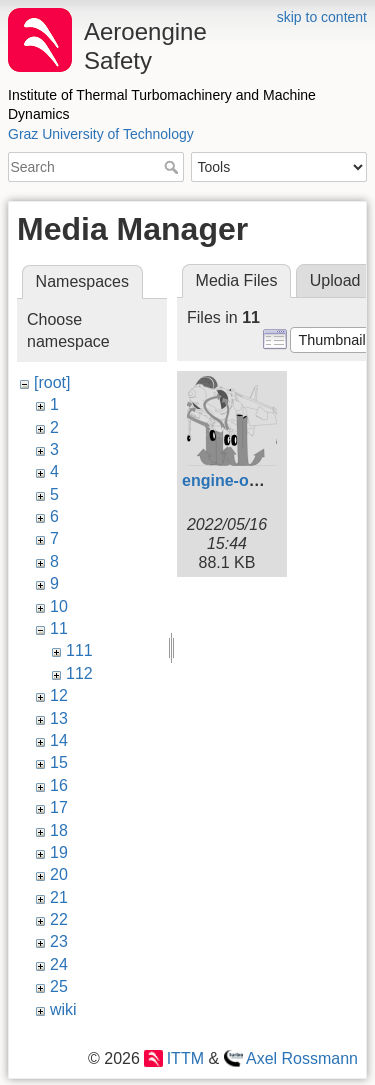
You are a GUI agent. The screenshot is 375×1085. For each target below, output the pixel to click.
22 (59, 919)
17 (59, 807)
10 (59, 606)
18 (59, 830)
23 (59, 941)
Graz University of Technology (101, 134)
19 (59, 852)
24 (59, 964)
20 (59, 874)
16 (59, 785)
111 (79, 650)
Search (173, 167)
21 (59, 897)
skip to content (322, 17)
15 (59, 762)
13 (59, 718)
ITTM (185, 1058)
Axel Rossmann (302, 1058)
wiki (63, 1009)
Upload (335, 280)
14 (59, 740)
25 (59, 986)
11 (59, 628)
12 (59, 695)
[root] (52, 382)
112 (79, 673)
